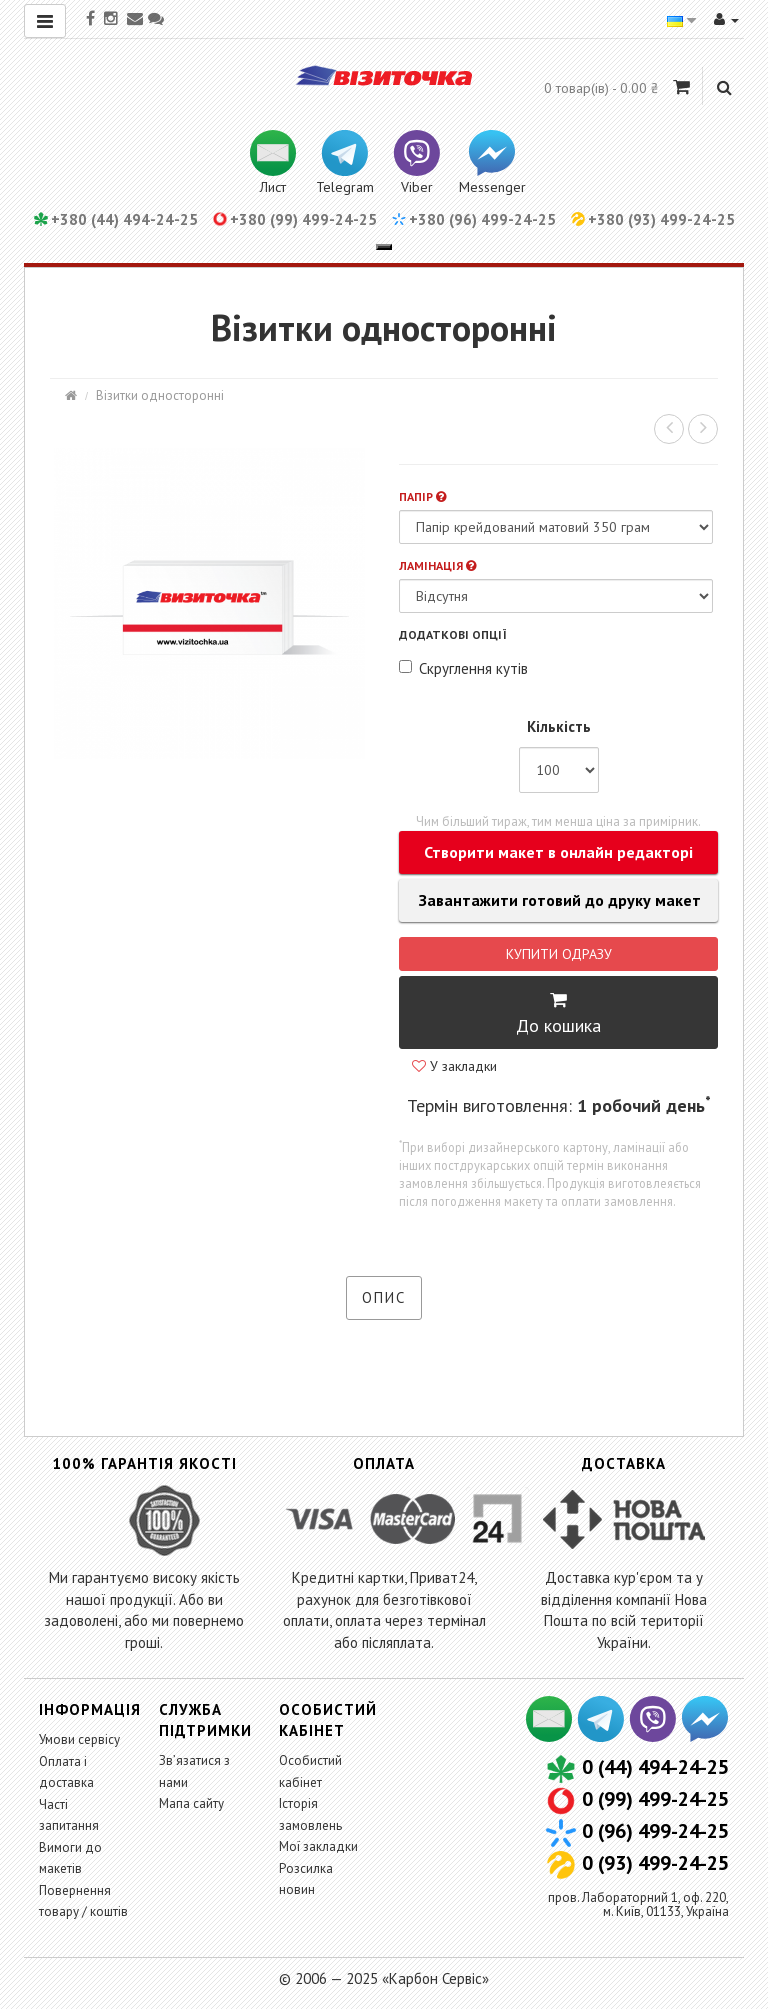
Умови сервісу (79, 1739)
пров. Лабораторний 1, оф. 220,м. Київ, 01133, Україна (638, 1904)
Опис (384, 1297)
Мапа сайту (191, 1803)
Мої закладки (318, 1846)
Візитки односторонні (160, 395)
